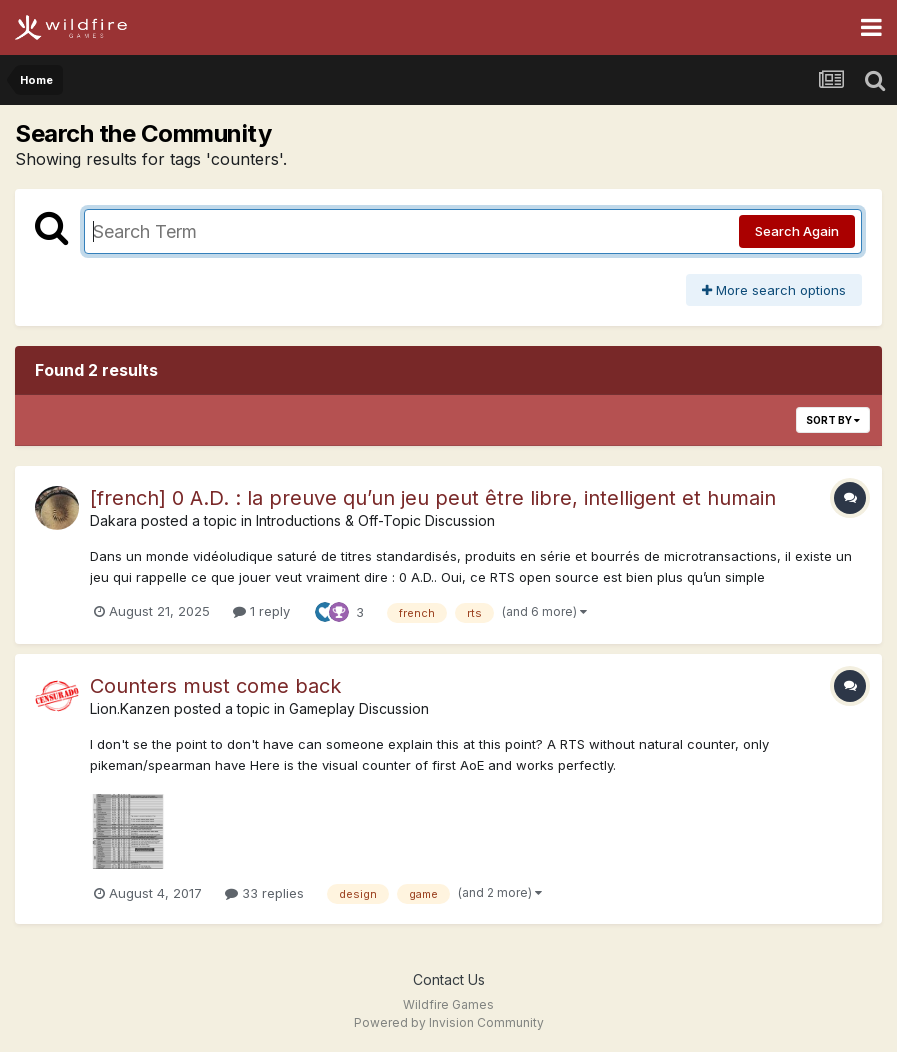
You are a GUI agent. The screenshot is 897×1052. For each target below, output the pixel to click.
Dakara (113, 520)
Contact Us (449, 979)
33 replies (264, 893)
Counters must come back (215, 686)
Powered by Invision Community (449, 1022)
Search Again (797, 231)
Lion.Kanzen (130, 708)
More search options (774, 290)
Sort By (833, 420)
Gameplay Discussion (359, 708)
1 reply (261, 611)
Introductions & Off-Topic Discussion (375, 520)
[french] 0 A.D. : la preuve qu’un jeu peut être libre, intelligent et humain (433, 498)
